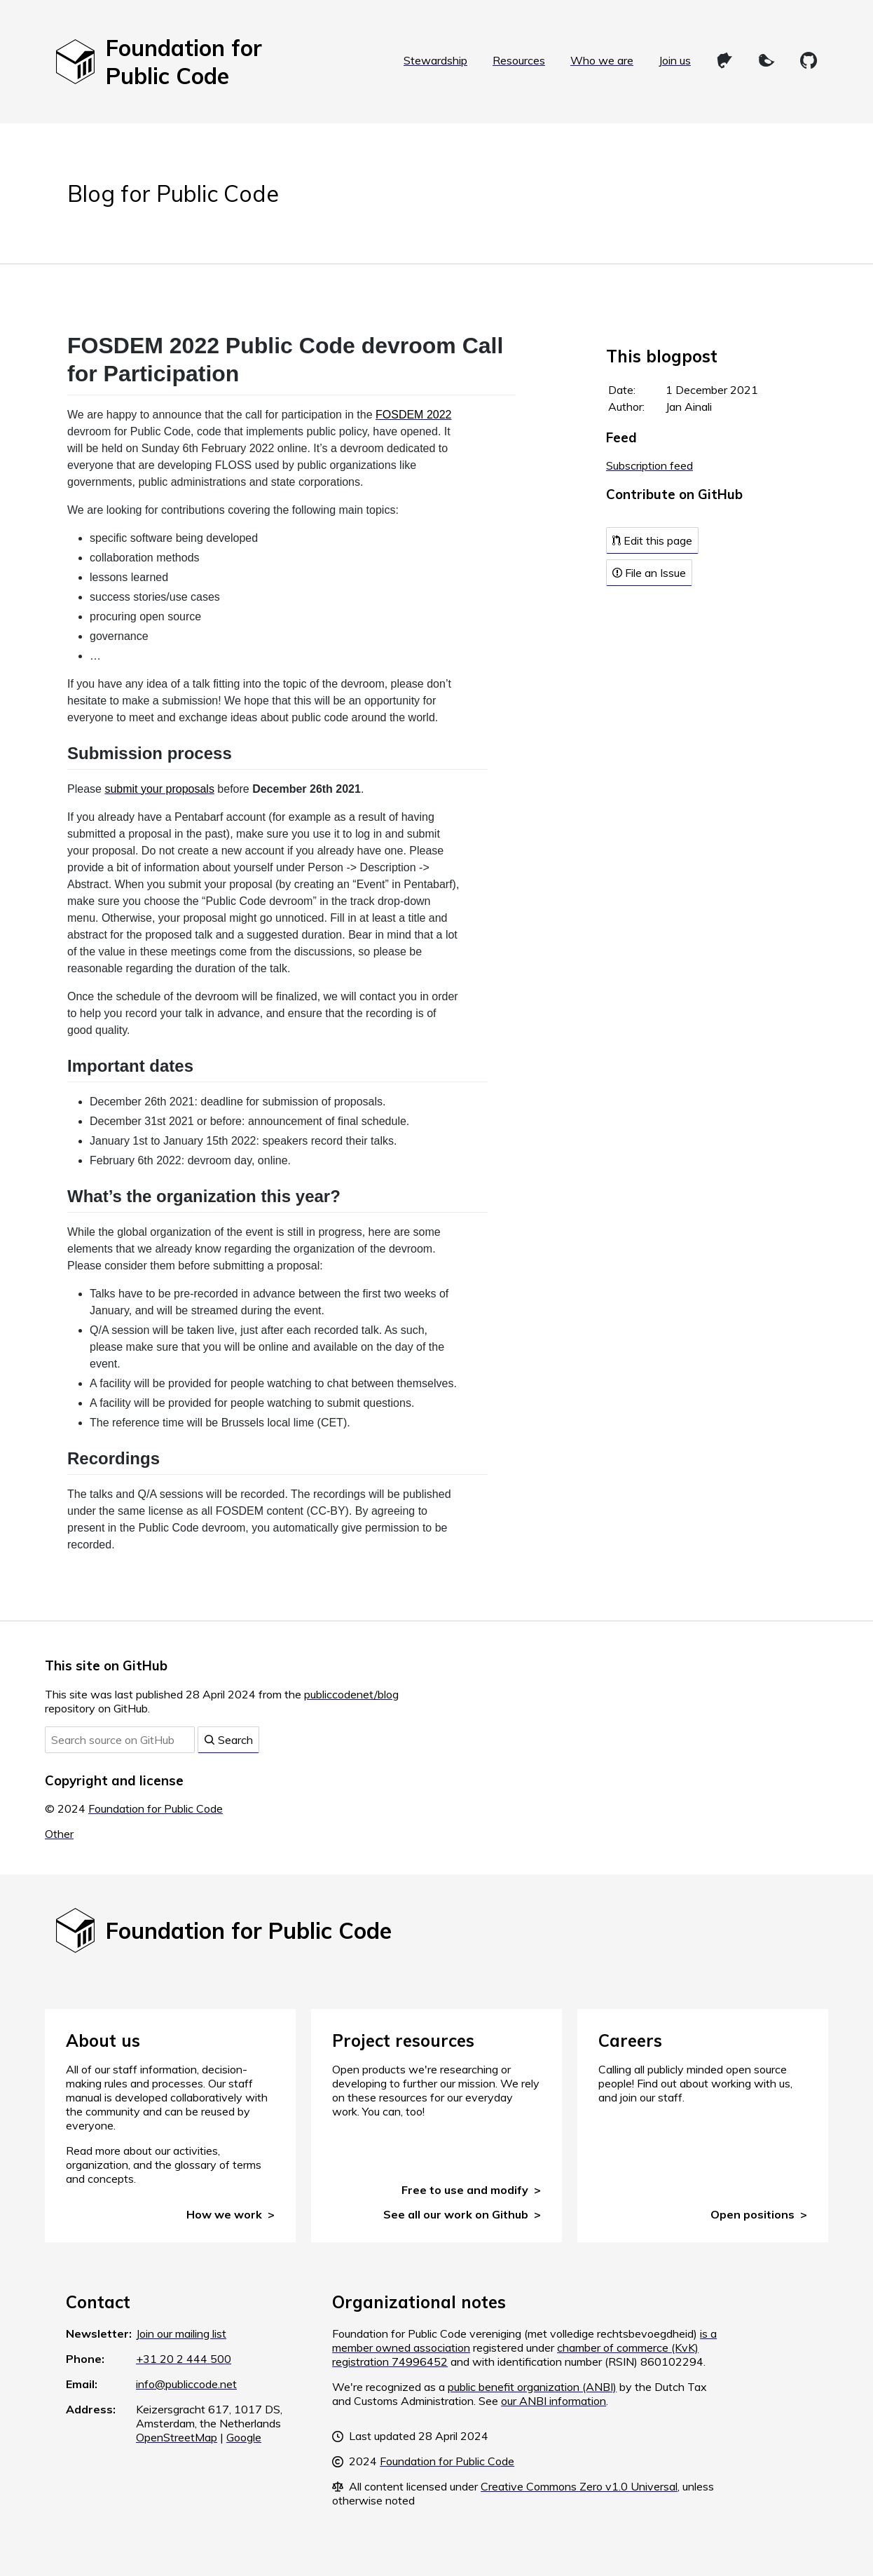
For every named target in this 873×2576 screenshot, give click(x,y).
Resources (519, 60)
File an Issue (649, 573)
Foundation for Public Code (155, 1808)
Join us (675, 60)
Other (59, 1834)
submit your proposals (159, 789)
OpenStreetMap (176, 2437)
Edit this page (652, 540)
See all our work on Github (455, 2214)
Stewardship (435, 60)
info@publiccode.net (186, 2384)
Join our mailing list (181, 2333)
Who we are (601, 60)
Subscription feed (649, 465)
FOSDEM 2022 (413, 415)
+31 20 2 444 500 (183, 2359)
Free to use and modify (464, 2190)
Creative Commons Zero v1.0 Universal (579, 2486)
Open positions (752, 2214)
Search (228, 1740)
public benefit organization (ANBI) (532, 2387)
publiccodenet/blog (351, 1694)
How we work (224, 2214)
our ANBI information (553, 2401)
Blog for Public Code (173, 193)
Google (243, 2437)
